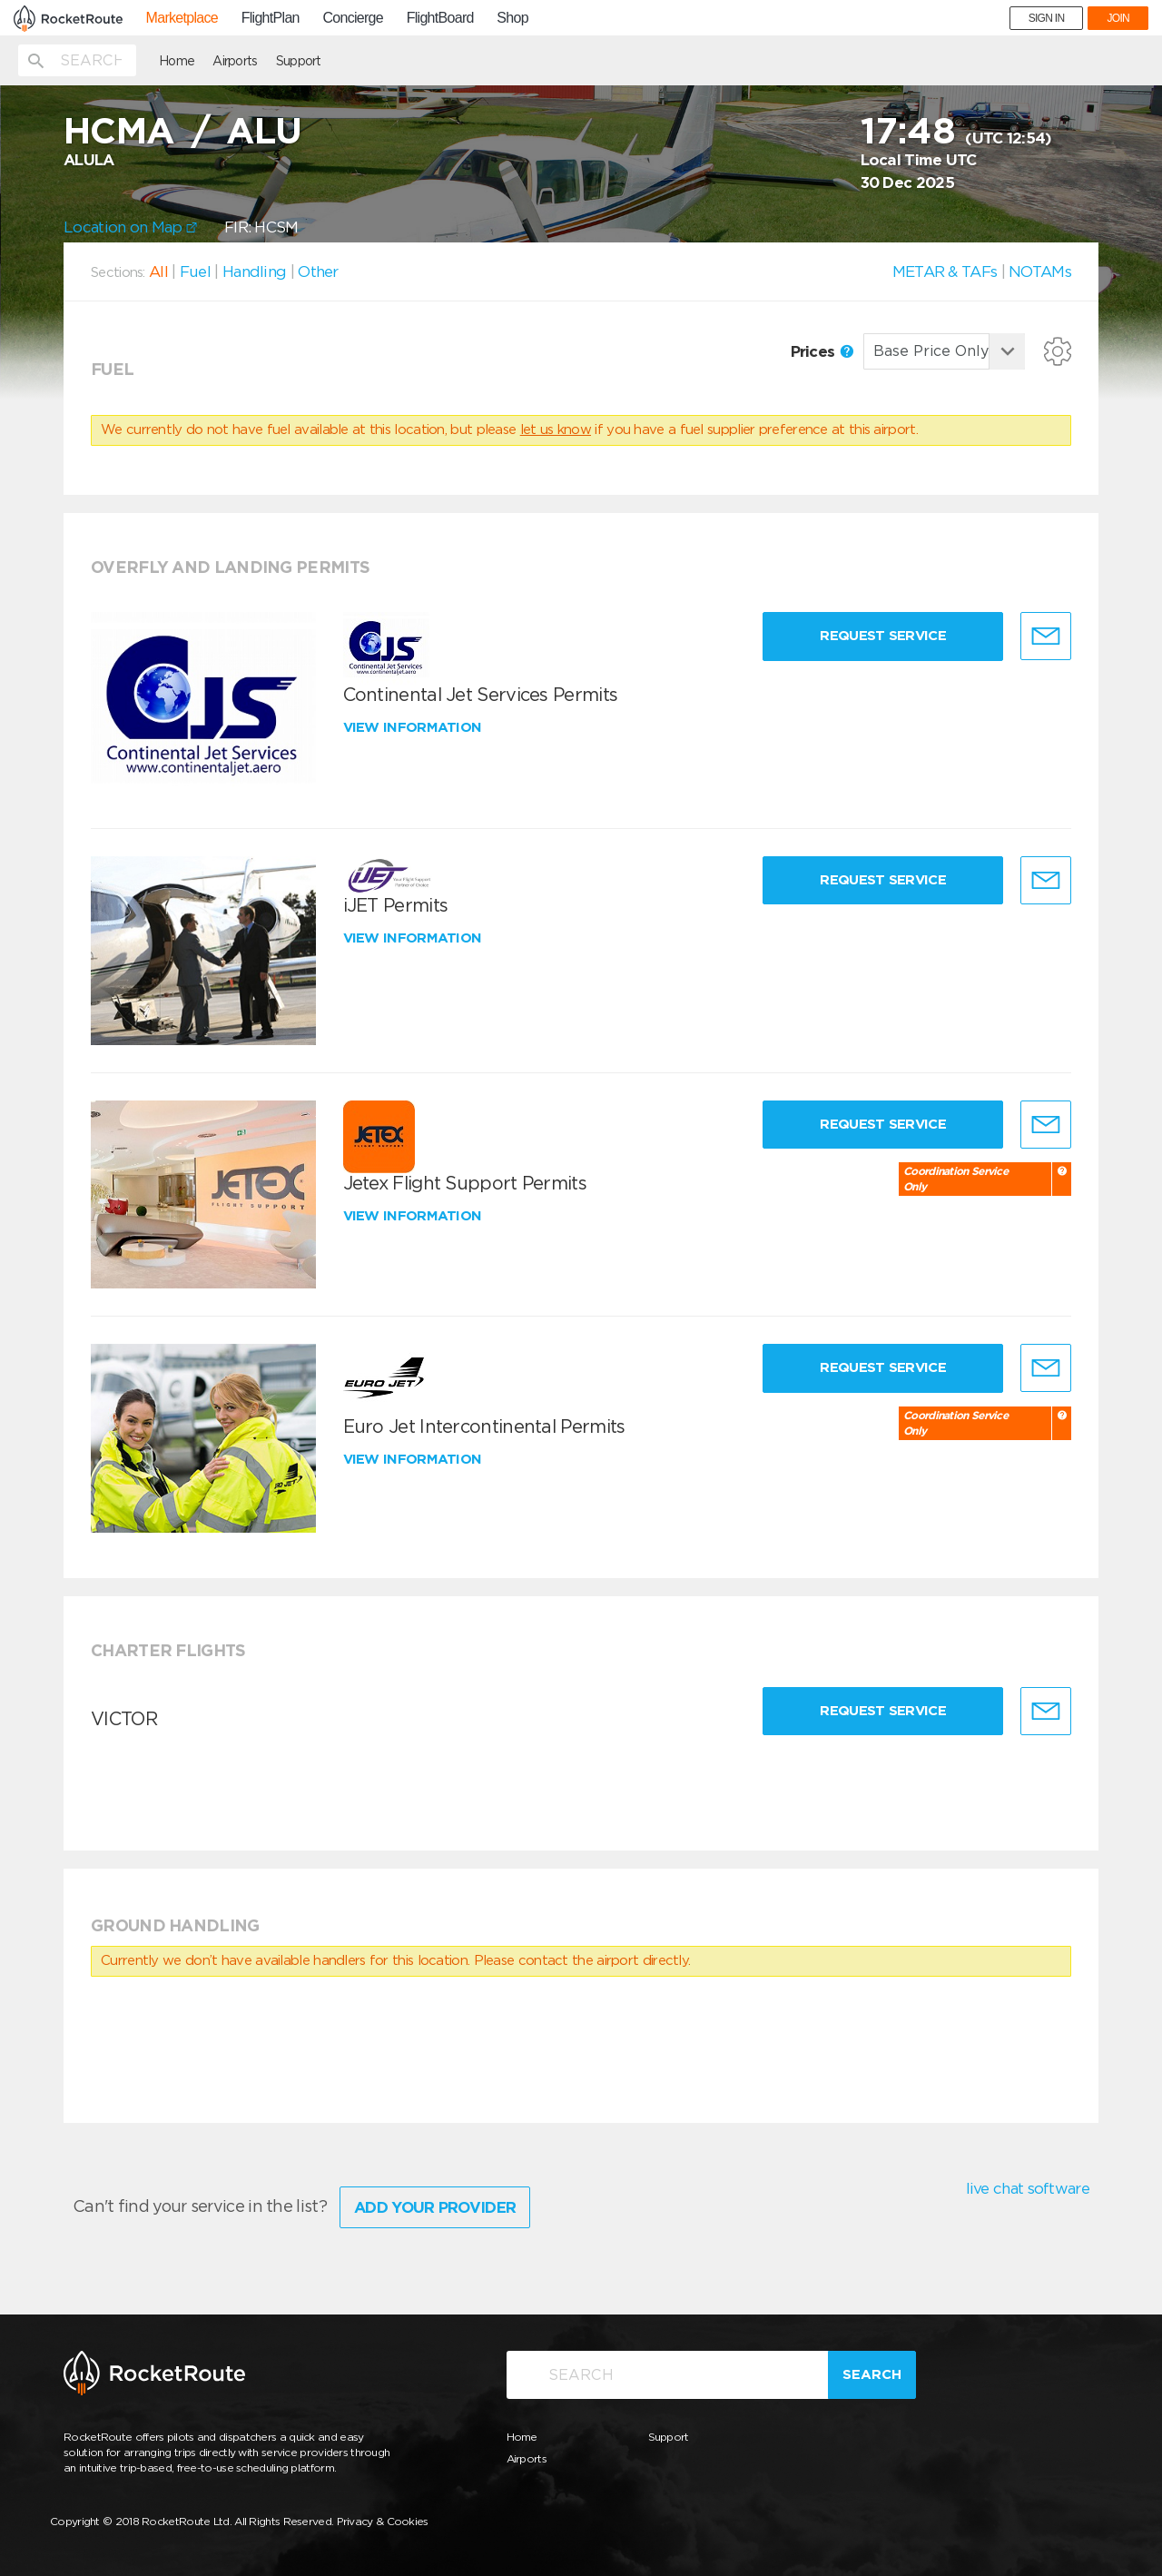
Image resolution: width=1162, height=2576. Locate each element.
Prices (822, 351)
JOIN (1118, 18)
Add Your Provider (435, 2207)
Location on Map (130, 227)
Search (871, 2374)
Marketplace (182, 18)
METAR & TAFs (945, 271)
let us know (555, 429)
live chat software (1027, 2188)
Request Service (883, 635)
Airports (234, 61)
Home (176, 61)
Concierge (352, 18)
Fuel (195, 271)
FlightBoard (440, 18)
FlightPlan (270, 18)
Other (318, 271)
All (158, 271)
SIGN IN (1047, 18)
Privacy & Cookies (382, 2521)
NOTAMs (1040, 271)
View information (414, 727)
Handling (254, 271)
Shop (512, 18)
